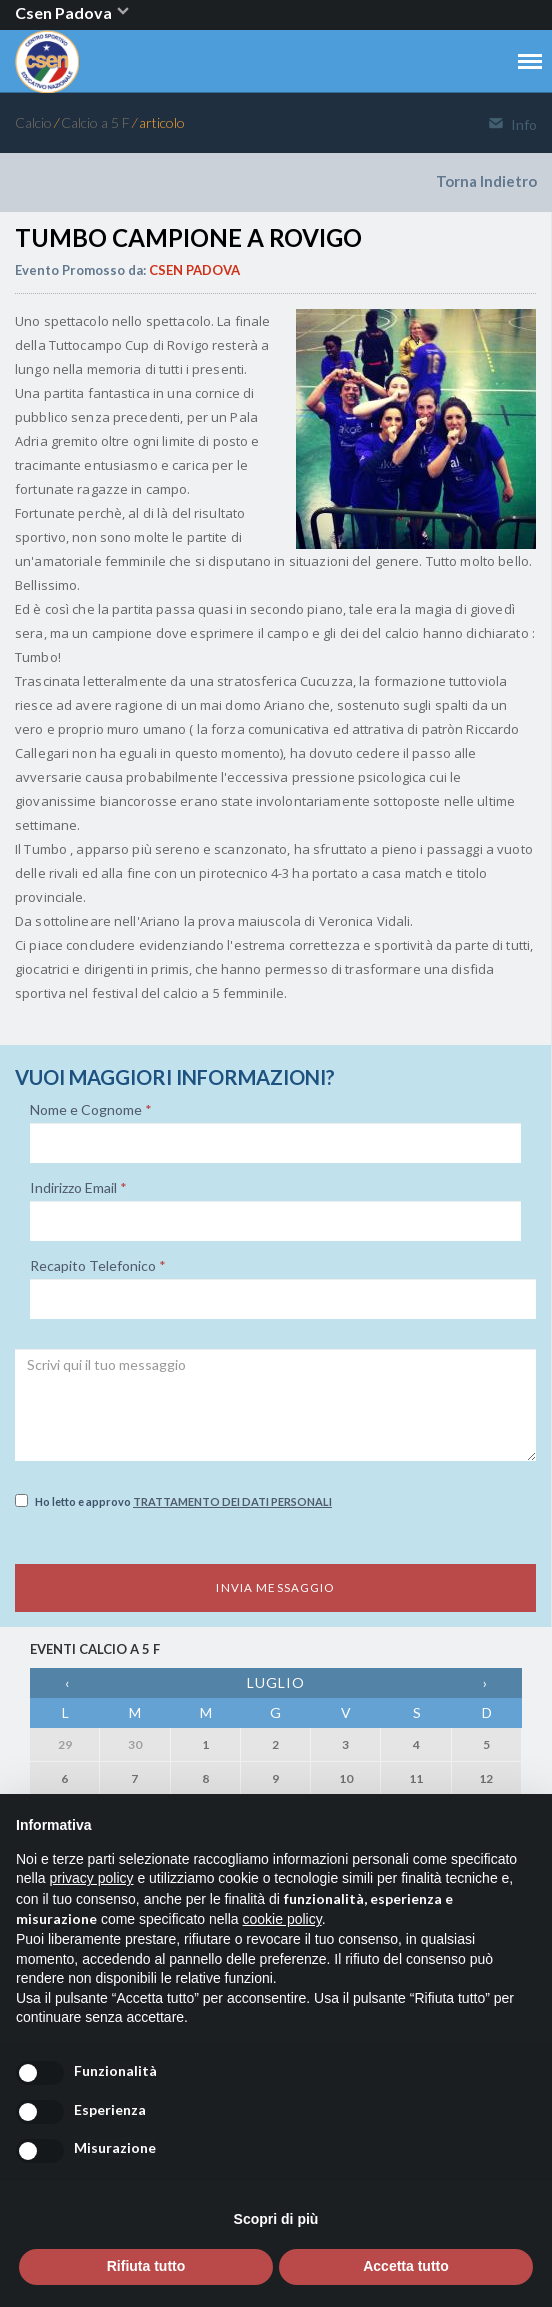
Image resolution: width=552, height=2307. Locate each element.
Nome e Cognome (91, 1110)
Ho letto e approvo (173, 1501)
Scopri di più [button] (276, 2219)
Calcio (33, 122)
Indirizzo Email (78, 1188)
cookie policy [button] (282, 1919)
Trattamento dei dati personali (232, 1501)
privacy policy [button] (91, 1878)
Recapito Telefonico (98, 1266)
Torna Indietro (486, 181)
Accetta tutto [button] (406, 2266)
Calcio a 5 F (95, 122)
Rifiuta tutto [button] (146, 2266)
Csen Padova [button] (73, 12)
